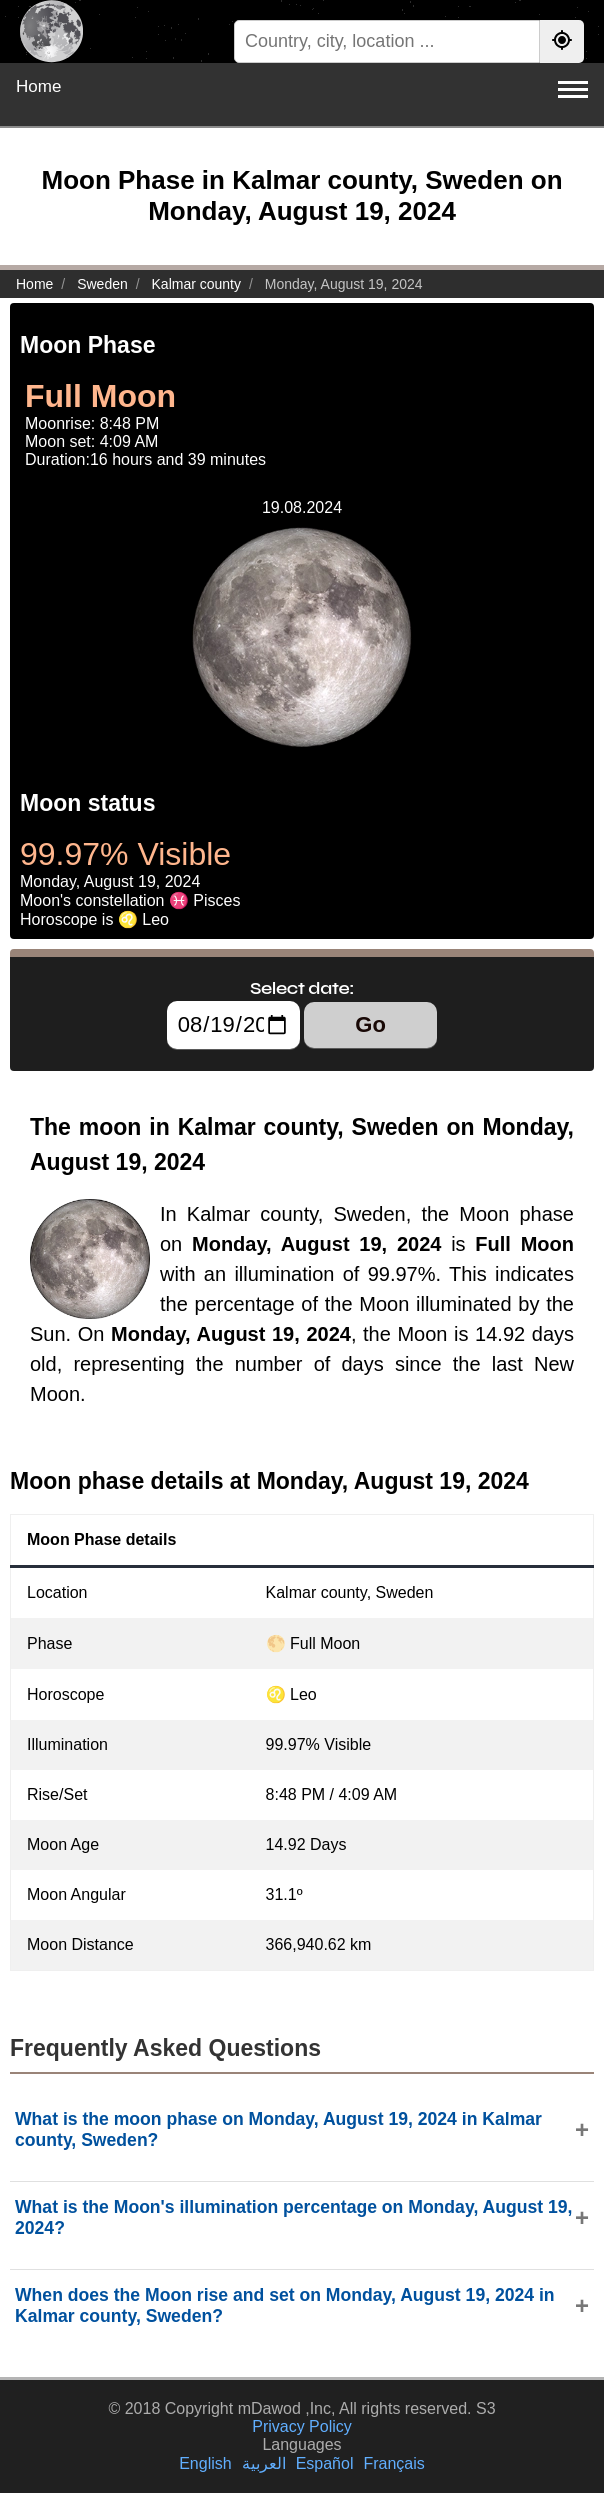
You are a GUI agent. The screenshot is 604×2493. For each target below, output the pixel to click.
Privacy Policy (302, 2426)
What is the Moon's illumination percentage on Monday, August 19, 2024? (293, 2217)
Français (393, 2463)
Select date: (302, 988)
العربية (264, 2463)
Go (370, 1024)
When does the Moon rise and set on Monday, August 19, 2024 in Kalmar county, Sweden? (285, 2305)
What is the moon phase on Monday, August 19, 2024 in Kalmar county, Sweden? (278, 2129)
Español (325, 2463)
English (205, 2463)
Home (38, 86)
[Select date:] (233, 1025)
